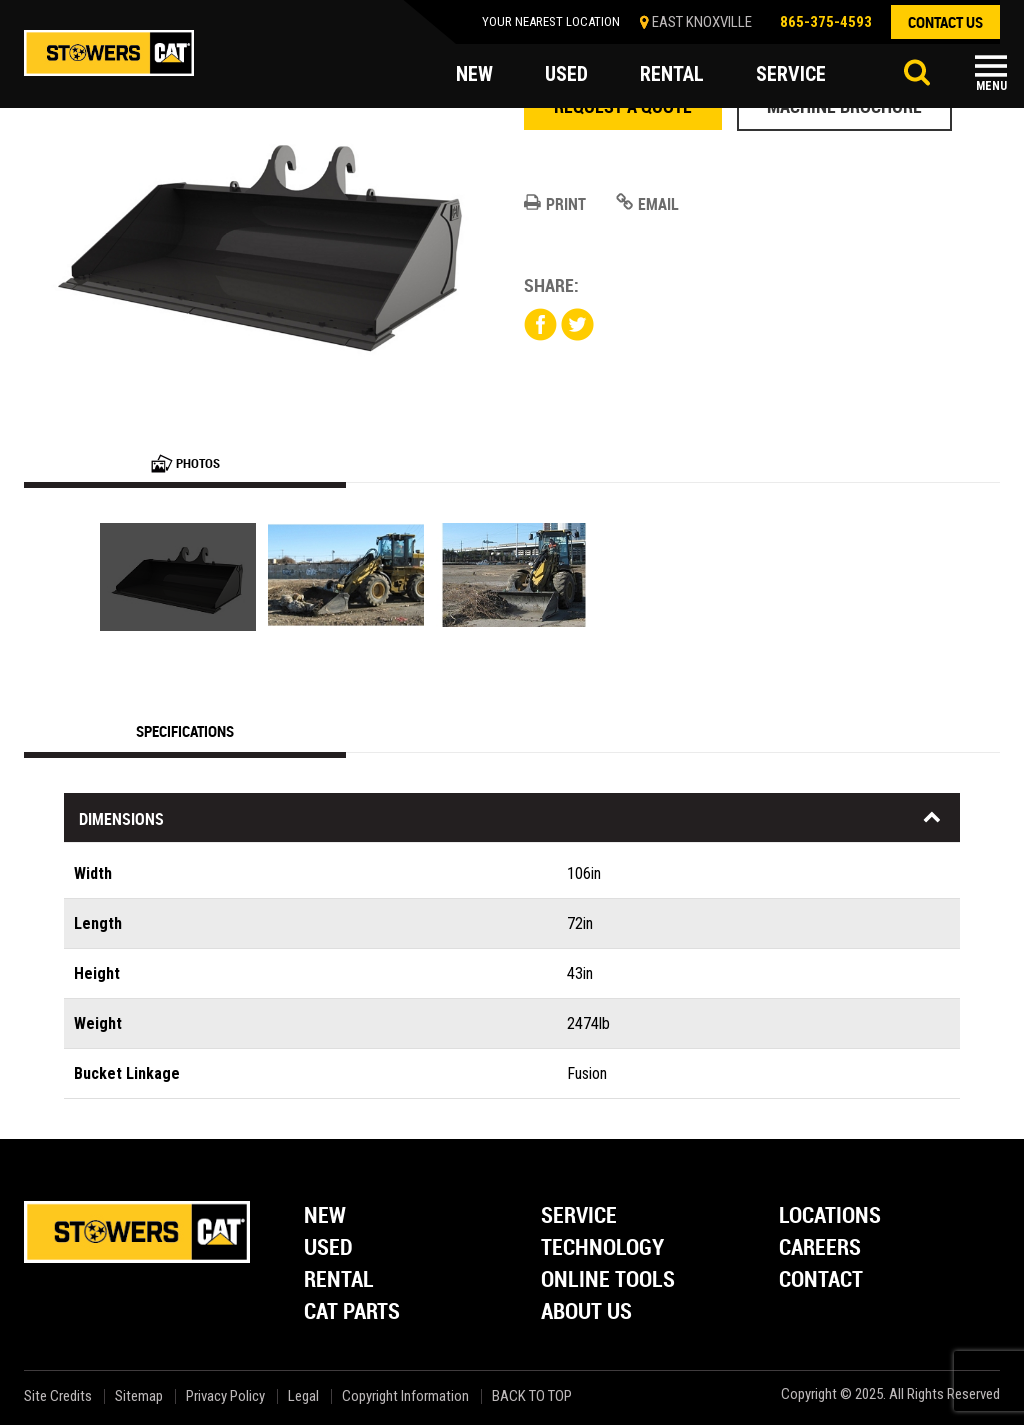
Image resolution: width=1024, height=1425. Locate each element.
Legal (303, 1396)
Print (555, 204)
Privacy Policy (225, 1396)
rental (672, 74)
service (791, 74)
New (325, 1216)
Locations (830, 1216)
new (474, 74)
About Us (586, 1312)
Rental (339, 1280)
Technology (602, 1248)
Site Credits (58, 1396)
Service (579, 1216)
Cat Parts (352, 1312)
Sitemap (139, 1396)
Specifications (185, 731)
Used (328, 1248)
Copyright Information (405, 1396)
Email (647, 204)
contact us (945, 22)
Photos (185, 463)
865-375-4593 (826, 22)
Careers (820, 1248)
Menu (991, 86)
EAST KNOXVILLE (702, 22)
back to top (533, 1396)
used (566, 74)
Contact (821, 1280)
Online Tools (608, 1280)
